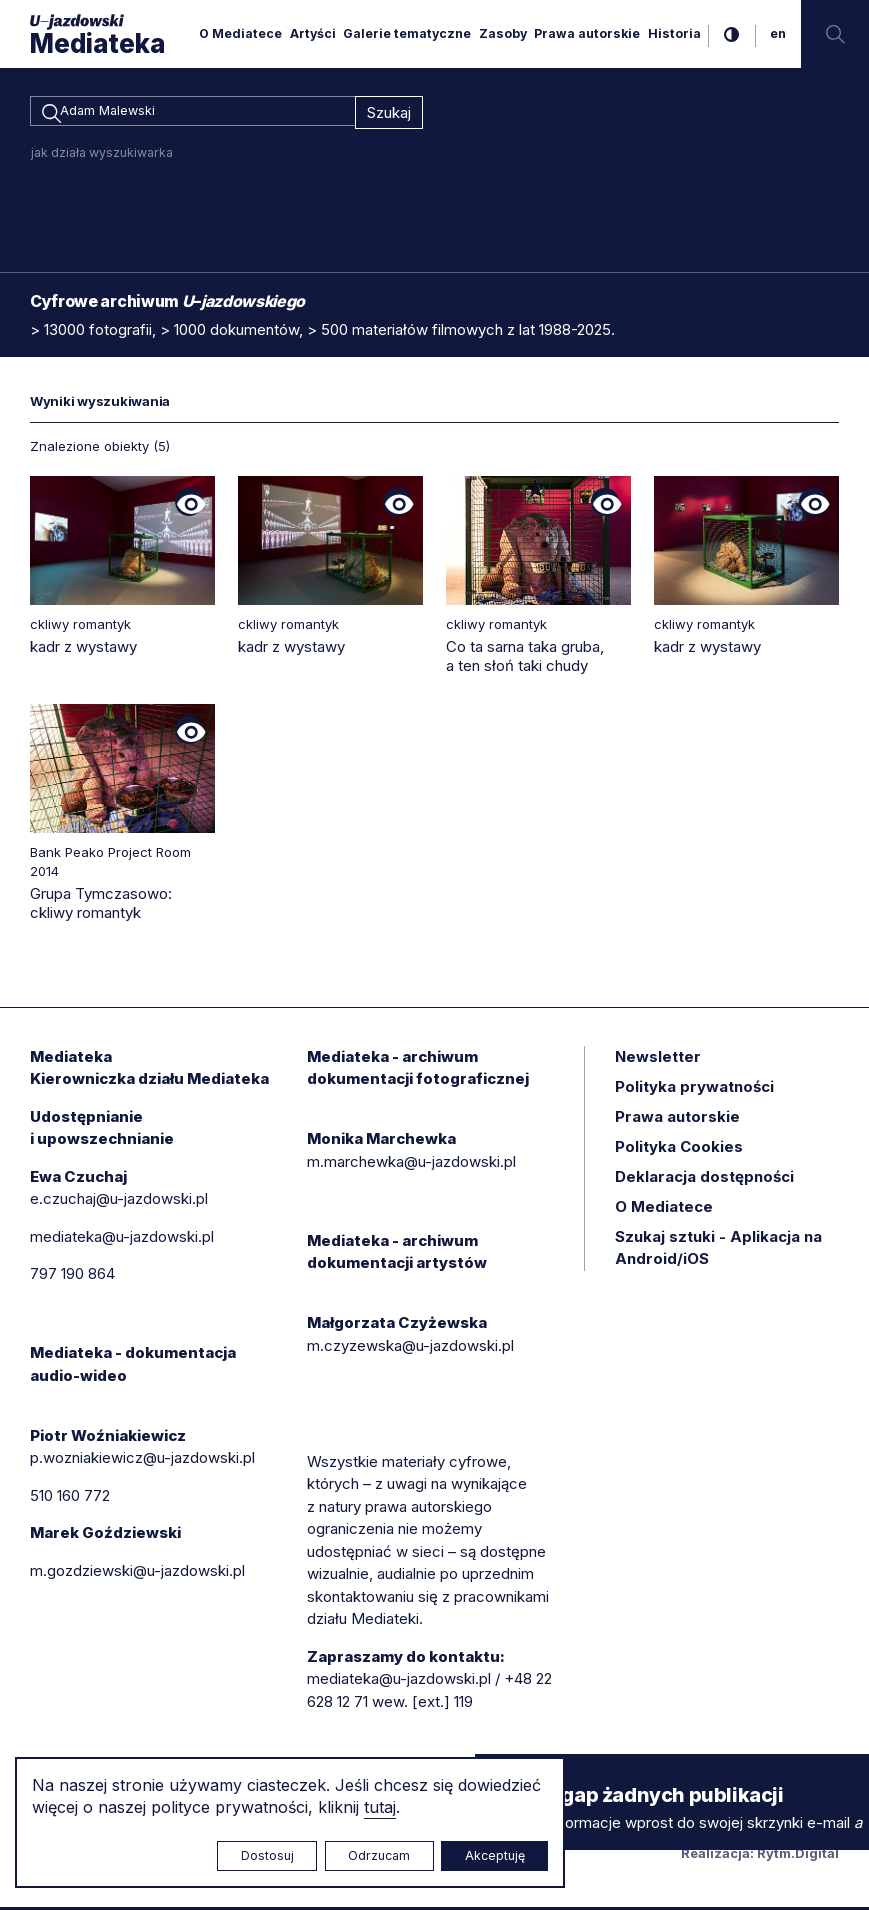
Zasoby (503, 33)
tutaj (380, 1807)
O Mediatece (240, 33)
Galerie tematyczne (407, 33)
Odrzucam (379, 1855)
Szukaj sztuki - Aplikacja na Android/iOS (718, 1251)
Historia (674, 33)
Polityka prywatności (694, 1089)
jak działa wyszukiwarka (102, 155)
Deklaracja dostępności (704, 1179)
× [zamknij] (495, 1772)
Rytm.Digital (798, 1856)
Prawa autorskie (587, 33)
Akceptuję (495, 1855)
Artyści (313, 33)
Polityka (679, 1149)
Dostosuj (267, 1855)
